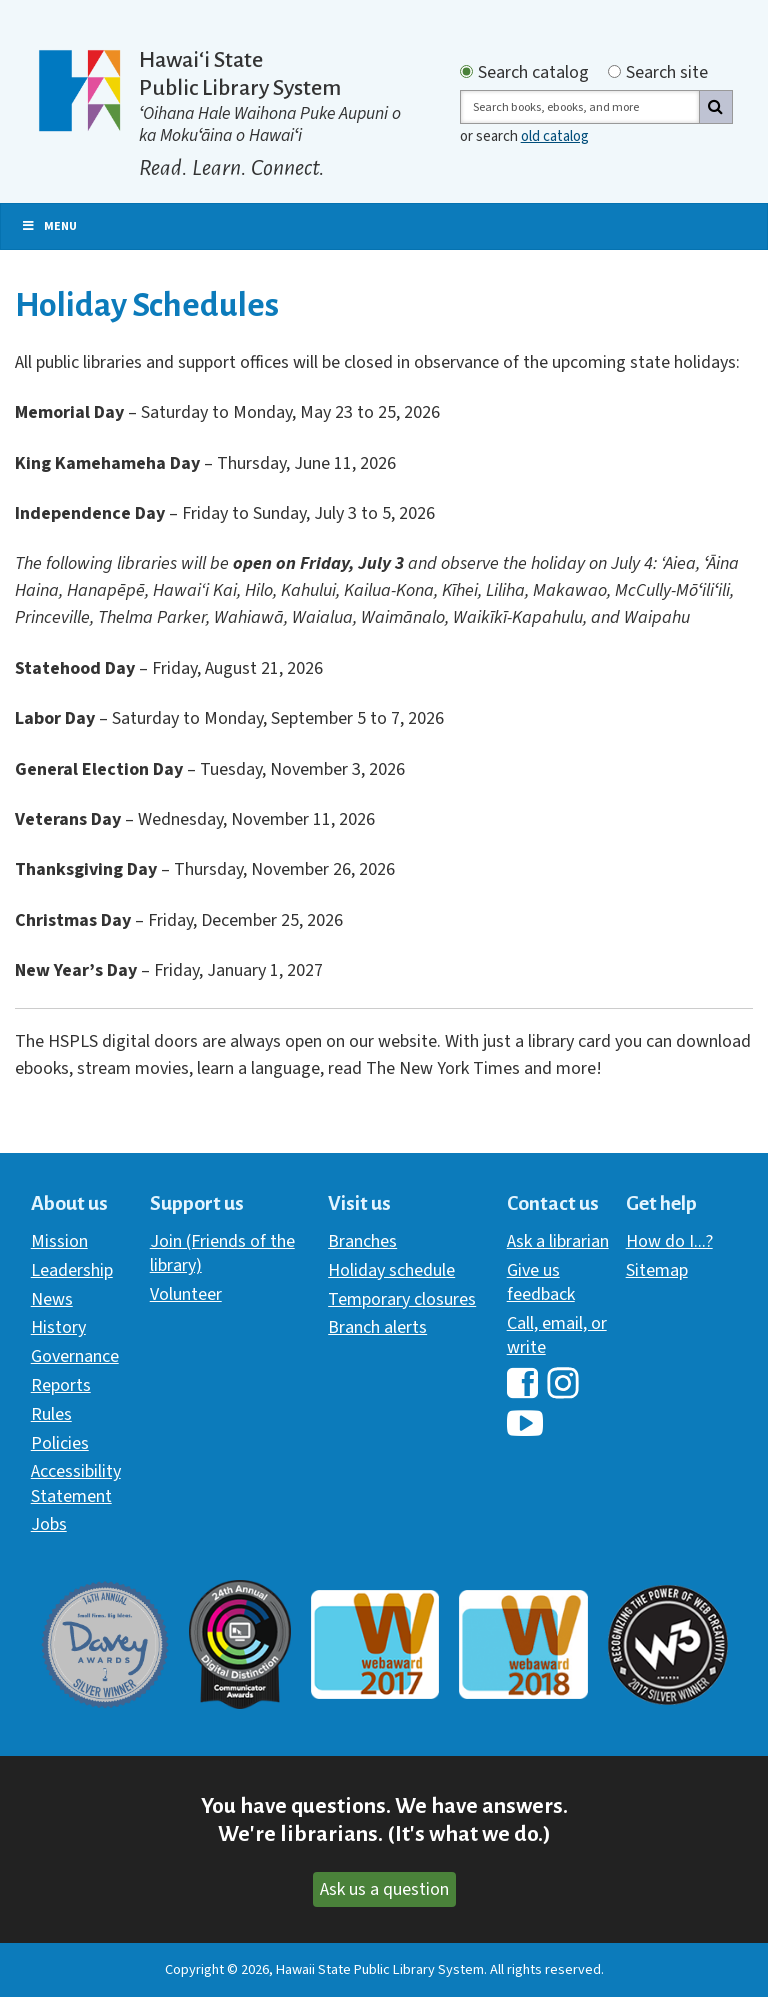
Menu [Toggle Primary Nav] (49, 226)
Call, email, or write (557, 1335)
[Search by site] (614, 71)
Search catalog (533, 73)
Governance (75, 1356)
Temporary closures (402, 1299)
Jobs (49, 1524)
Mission (59, 1241)
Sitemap (657, 1270)
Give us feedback (541, 1282)
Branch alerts (377, 1327)
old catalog (555, 136)
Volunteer (186, 1294)
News (52, 1299)
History (58, 1327)
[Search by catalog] (466, 71)
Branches (362, 1241)
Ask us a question (384, 1889)
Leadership (72, 1270)
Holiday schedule (391, 1270)
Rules (51, 1414)
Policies (60, 1443)
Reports (61, 1385)
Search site (667, 73)
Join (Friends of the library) (222, 1253)
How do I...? (669, 1241)
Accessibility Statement (76, 1483)
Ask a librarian (558, 1241)
